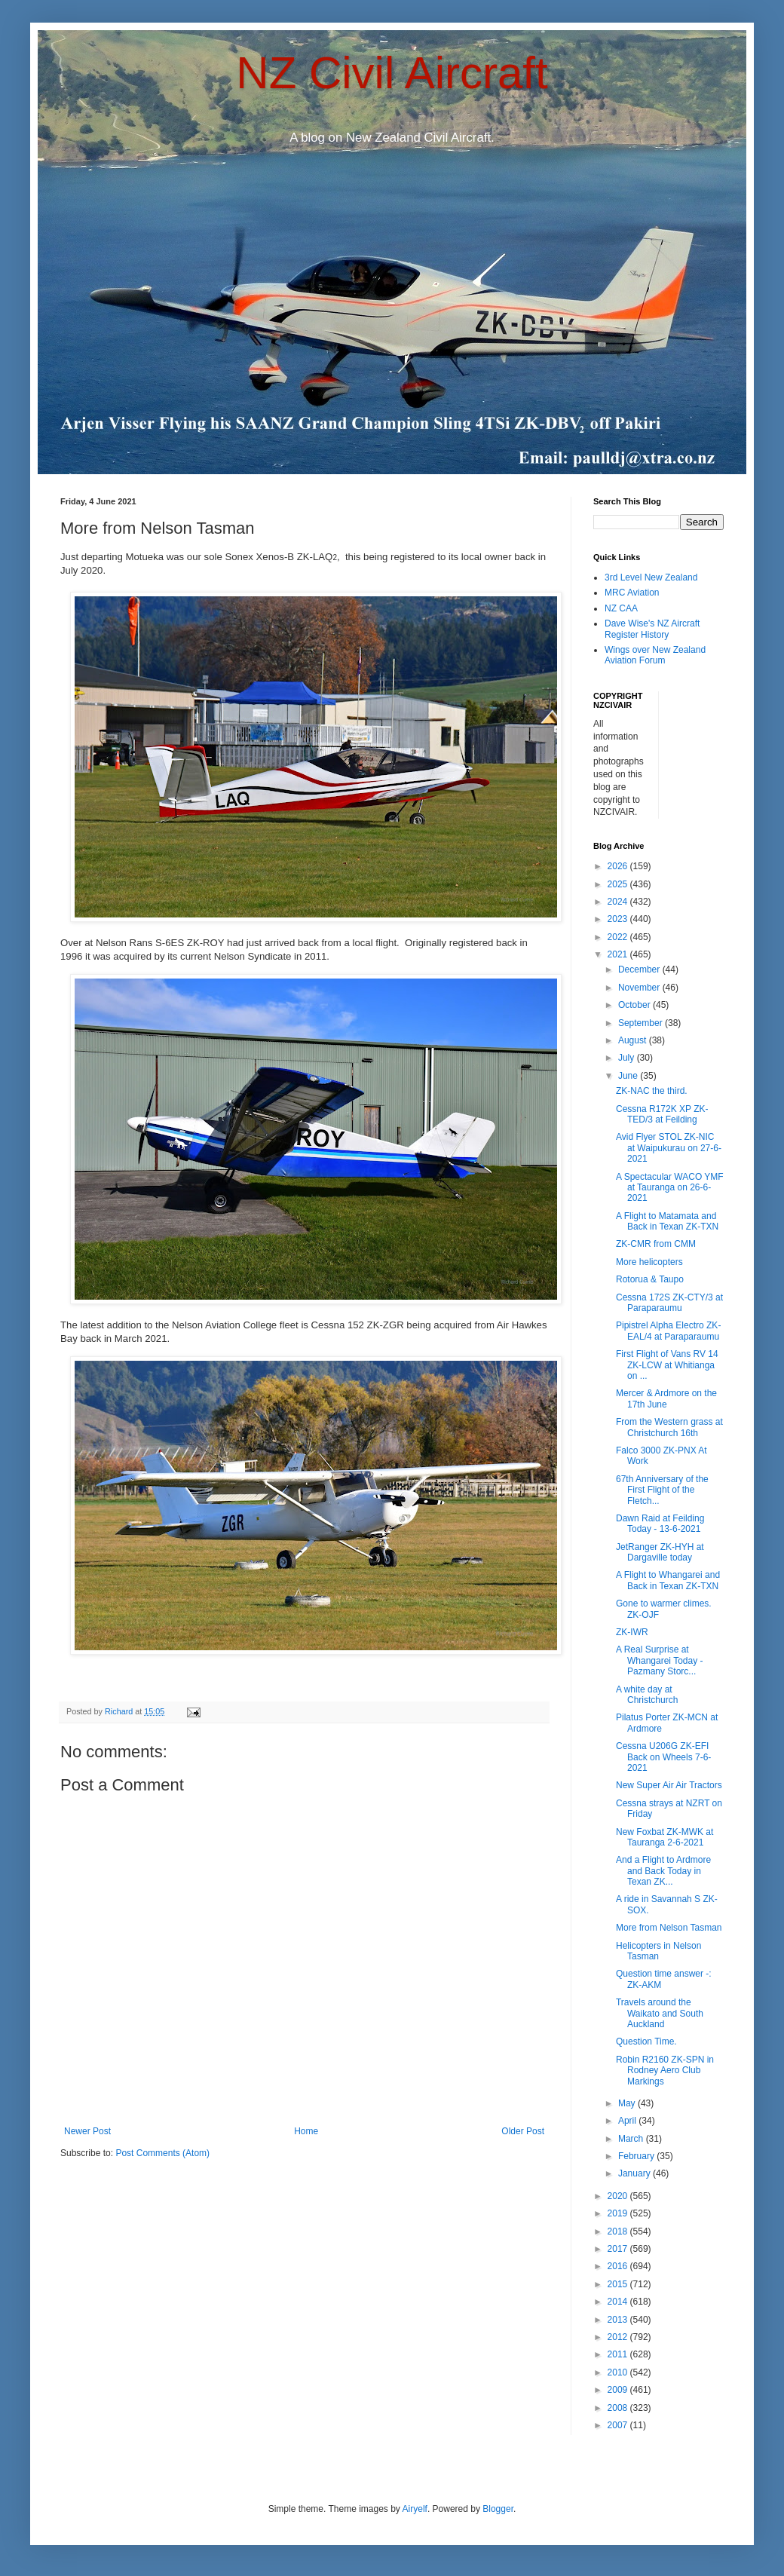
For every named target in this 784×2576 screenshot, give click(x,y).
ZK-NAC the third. (652, 1091)
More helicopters (649, 1262)
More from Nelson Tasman (669, 1927)
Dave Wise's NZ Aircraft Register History (652, 628)
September (641, 1023)
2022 (619, 937)
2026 (619, 866)
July (627, 1057)
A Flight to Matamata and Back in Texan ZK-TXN (667, 1221)
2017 (619, 2249)
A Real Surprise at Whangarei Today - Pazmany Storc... (659, 1660)
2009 (619, 2390)
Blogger (497, 2509)
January (635, 2173)
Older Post (522, 2131)
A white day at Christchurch (647, 1694)
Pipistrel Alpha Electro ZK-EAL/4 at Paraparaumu (668, 1330)
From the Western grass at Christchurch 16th (669, 1427)
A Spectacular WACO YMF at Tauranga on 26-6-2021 (670, 1188)
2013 (619, 2319)
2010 (619, 2372)
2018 (619, 2231)
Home (306, 2131)
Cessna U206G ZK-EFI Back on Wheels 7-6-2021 (663, 1757)
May (628, 2103)
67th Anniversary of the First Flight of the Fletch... (662, 1490)
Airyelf (415, 2509)
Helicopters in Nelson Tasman (658, 1951)
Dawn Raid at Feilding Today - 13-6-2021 (660, 1523)
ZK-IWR (632, 1632)
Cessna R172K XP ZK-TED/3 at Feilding (662, 1114)
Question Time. (646, 2041)
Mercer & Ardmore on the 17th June (666, 1398)
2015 (619, 2284)
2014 (619, 2301)
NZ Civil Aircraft (391, 72)
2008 (619, 2408)
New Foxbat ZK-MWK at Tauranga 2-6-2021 (664, 1837)
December (640, 969)
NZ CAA (621, 608)
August (633, 1040)
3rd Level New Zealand (651, 577)
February (637, 2156)
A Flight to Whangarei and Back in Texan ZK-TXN (668, 1580)
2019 (619, 2213)
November (640, 987)
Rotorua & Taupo (650, 1279)
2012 (619, 2337)
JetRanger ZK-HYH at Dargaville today (660, 1552)
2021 (619, 954)
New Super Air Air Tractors (669, 1785)
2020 (619, 2196)
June (629, 1076)
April (628, 2120)
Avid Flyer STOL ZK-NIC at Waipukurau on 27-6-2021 (668, 1148)
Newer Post (87, 2131)
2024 (619, 901)
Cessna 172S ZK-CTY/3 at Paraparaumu (669, 1302)
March (632, 2138)
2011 (619, 2354)
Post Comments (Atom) (162, 2153)
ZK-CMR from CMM (656, 1244)
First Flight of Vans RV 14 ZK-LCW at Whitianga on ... (667, 1365)
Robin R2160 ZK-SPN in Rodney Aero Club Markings (665, 2070)
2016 (619, 2266)
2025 (619, 884)
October (635, 1005)
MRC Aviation (632, 592)
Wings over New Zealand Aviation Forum (655, 655)
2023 (619, 919)
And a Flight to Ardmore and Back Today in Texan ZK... (663, 1871)
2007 (619, 2425)
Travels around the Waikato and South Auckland (659, 2013)
